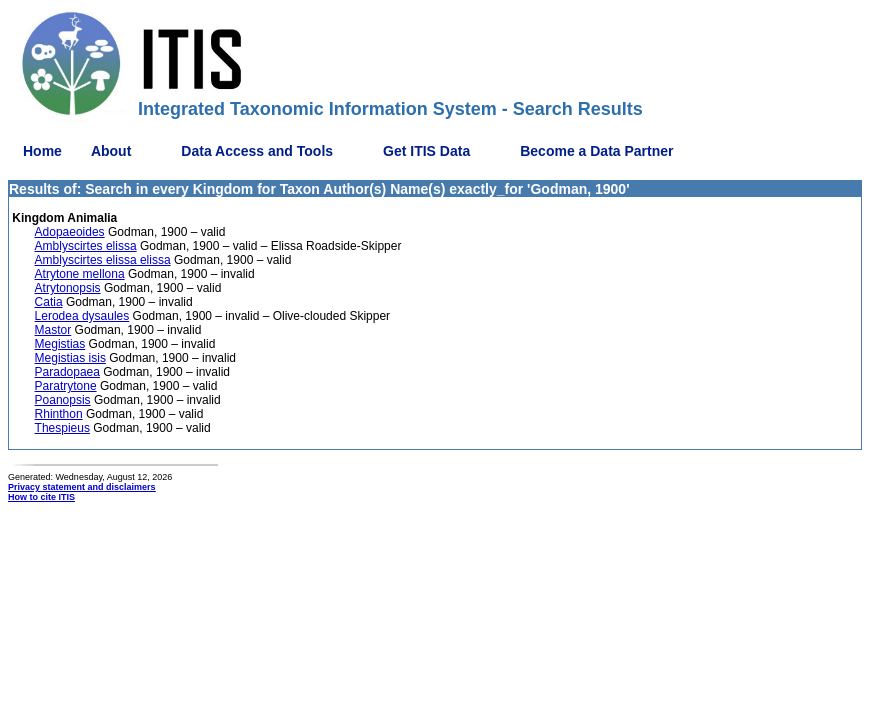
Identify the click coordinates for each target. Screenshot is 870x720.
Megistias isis (70, 358)
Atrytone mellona (80, 274)
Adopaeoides (70, 232)
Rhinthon (59, 414)
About (111, 151)
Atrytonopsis (68, 288)
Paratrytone (66, 386)
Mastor (53, 330)
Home (42, 151)
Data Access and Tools (257, 151)
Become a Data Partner (596, 151)
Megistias (60, 344)
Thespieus (62, 428)
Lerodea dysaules (82, 316)
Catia (49, 302)
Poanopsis (63, 400)
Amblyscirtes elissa (86, 246)
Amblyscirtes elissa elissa (103, 260)
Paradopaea (67, 372)
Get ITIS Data (426, 151)
